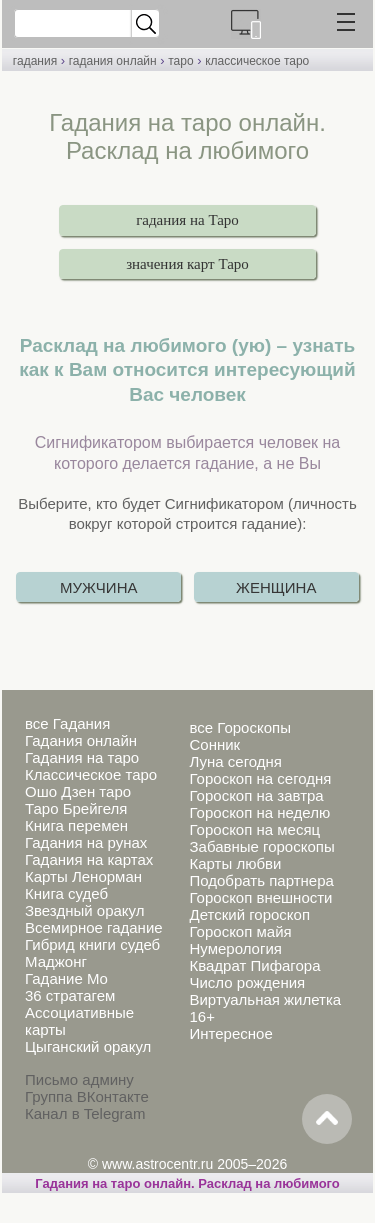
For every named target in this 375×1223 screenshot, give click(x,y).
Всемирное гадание (94, 927)
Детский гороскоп (249, 914)
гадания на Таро (187, 220)
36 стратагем (70, 995)
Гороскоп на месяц (254, 829)
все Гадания (67, 723)
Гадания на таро (82, 757)
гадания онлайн (113, 61)
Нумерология (235, 948)
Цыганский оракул (88, 1046)
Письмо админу (79, 1079)
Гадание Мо (66, 978)
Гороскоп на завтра (256, 795)
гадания (35, 61)
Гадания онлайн (81, 740)
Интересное (230, 1033)
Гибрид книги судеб (92, 944)
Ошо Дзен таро (78, 791)
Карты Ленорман (83, 876)
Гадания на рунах (86, 842)
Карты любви (235, 863)
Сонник (214, 744)
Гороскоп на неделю (259, 812)
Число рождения (247, 982)
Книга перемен (76, 825)
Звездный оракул (84, 910)
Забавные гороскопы (261, 846)
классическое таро (257, 61)
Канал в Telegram (85, 1113)
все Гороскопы (239, 727)
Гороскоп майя (240, 931)
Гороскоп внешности (260, 897)
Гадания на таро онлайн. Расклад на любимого (187, 1183)
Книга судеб (66, 893)
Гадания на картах (89, 859)
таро (180, 61)
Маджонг (56, 961)
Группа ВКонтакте (87, 1096)
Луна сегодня (235, 761)
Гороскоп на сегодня (260, 778)
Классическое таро (91, 774)
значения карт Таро (187, 264)
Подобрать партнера (261, 880)
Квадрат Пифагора (254, 965)
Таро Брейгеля (76, 808)
